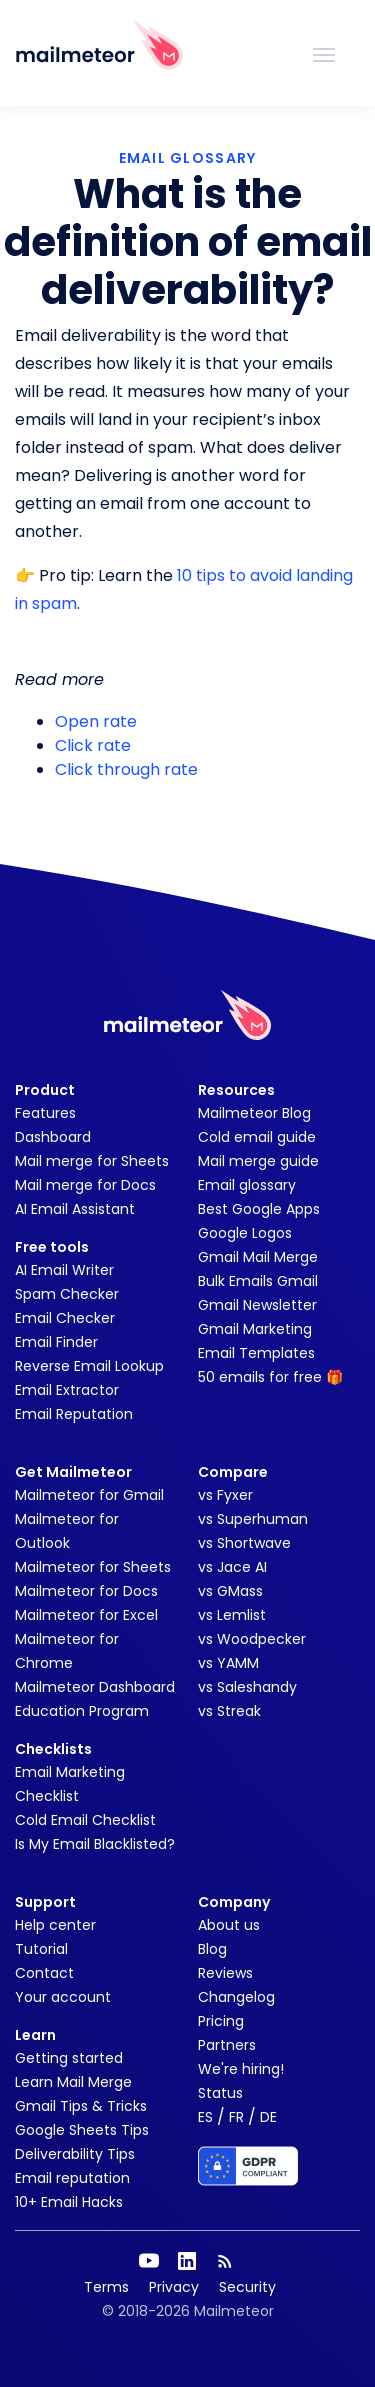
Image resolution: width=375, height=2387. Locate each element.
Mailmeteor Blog (254, 1113)
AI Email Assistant (75, 1209)
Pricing (221, 2021)
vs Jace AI (232, 1567)
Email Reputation (74, 1414)
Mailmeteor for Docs (86, 1591)
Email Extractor (67, 1390)
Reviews (225, 1973)
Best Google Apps (259, 1209)
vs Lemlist (232, 1615)
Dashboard (53, 1137)
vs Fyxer (225, 1495)
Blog (212, 1949)
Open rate (96, 721)
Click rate (93, 745)
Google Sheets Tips (82, 2130)
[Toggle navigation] (324, 53)
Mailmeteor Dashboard (95, 1687)
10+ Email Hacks (69, 2202)
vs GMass (230, 1591)
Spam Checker (67, 1294)
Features (45, 1113)
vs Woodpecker (252, 1639)
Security (247, 2287)
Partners (227, 2045)
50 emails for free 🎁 (270, 1377)
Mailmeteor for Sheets (93, 1567)
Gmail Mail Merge (258, 1257)
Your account (63, 1997)
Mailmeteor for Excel (86, 1615)
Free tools (52, 1247)
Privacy (174, 2287)
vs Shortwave (244, 1543)
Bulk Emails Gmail (258, 1281)
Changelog (236, 1997)
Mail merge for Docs (85, 1185)
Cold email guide (257, 1137)
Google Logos (245, 1233)
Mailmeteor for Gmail (89, 1495)
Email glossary (247, 1185)
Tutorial (41, 1949)
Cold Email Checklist (85, 1820)
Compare (233, 1472)
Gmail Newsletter (257, 1305)
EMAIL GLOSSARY (188, 158)
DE (268, 2117)
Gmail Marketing (255, 1329)
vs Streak (229, 1711)
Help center (55, 1925)
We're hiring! (241, 2069)
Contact (44, 1973)
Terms (106, 2287)
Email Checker (65, 1318)
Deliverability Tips (75, 2154)
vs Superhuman (253, 1519)
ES (205, 2117)
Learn (35, 2035)
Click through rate (126, 769)
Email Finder (56, 1342)
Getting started (69, 2058)
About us (229, 1925)
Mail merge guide (258, 1161)
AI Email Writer (64, 1270)
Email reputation (72, 2178)
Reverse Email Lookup (89, 1366)
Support (45, 1902)
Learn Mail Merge (73, 2082)
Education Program (82, 1711)
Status (220, 2093)
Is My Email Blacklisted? (95, 1844)
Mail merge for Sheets (92, 1161)
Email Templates (256, 1353)
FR (236, 2117)
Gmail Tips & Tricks (81, 2106)
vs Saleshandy (247, 1687)
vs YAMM (228, 1663)
